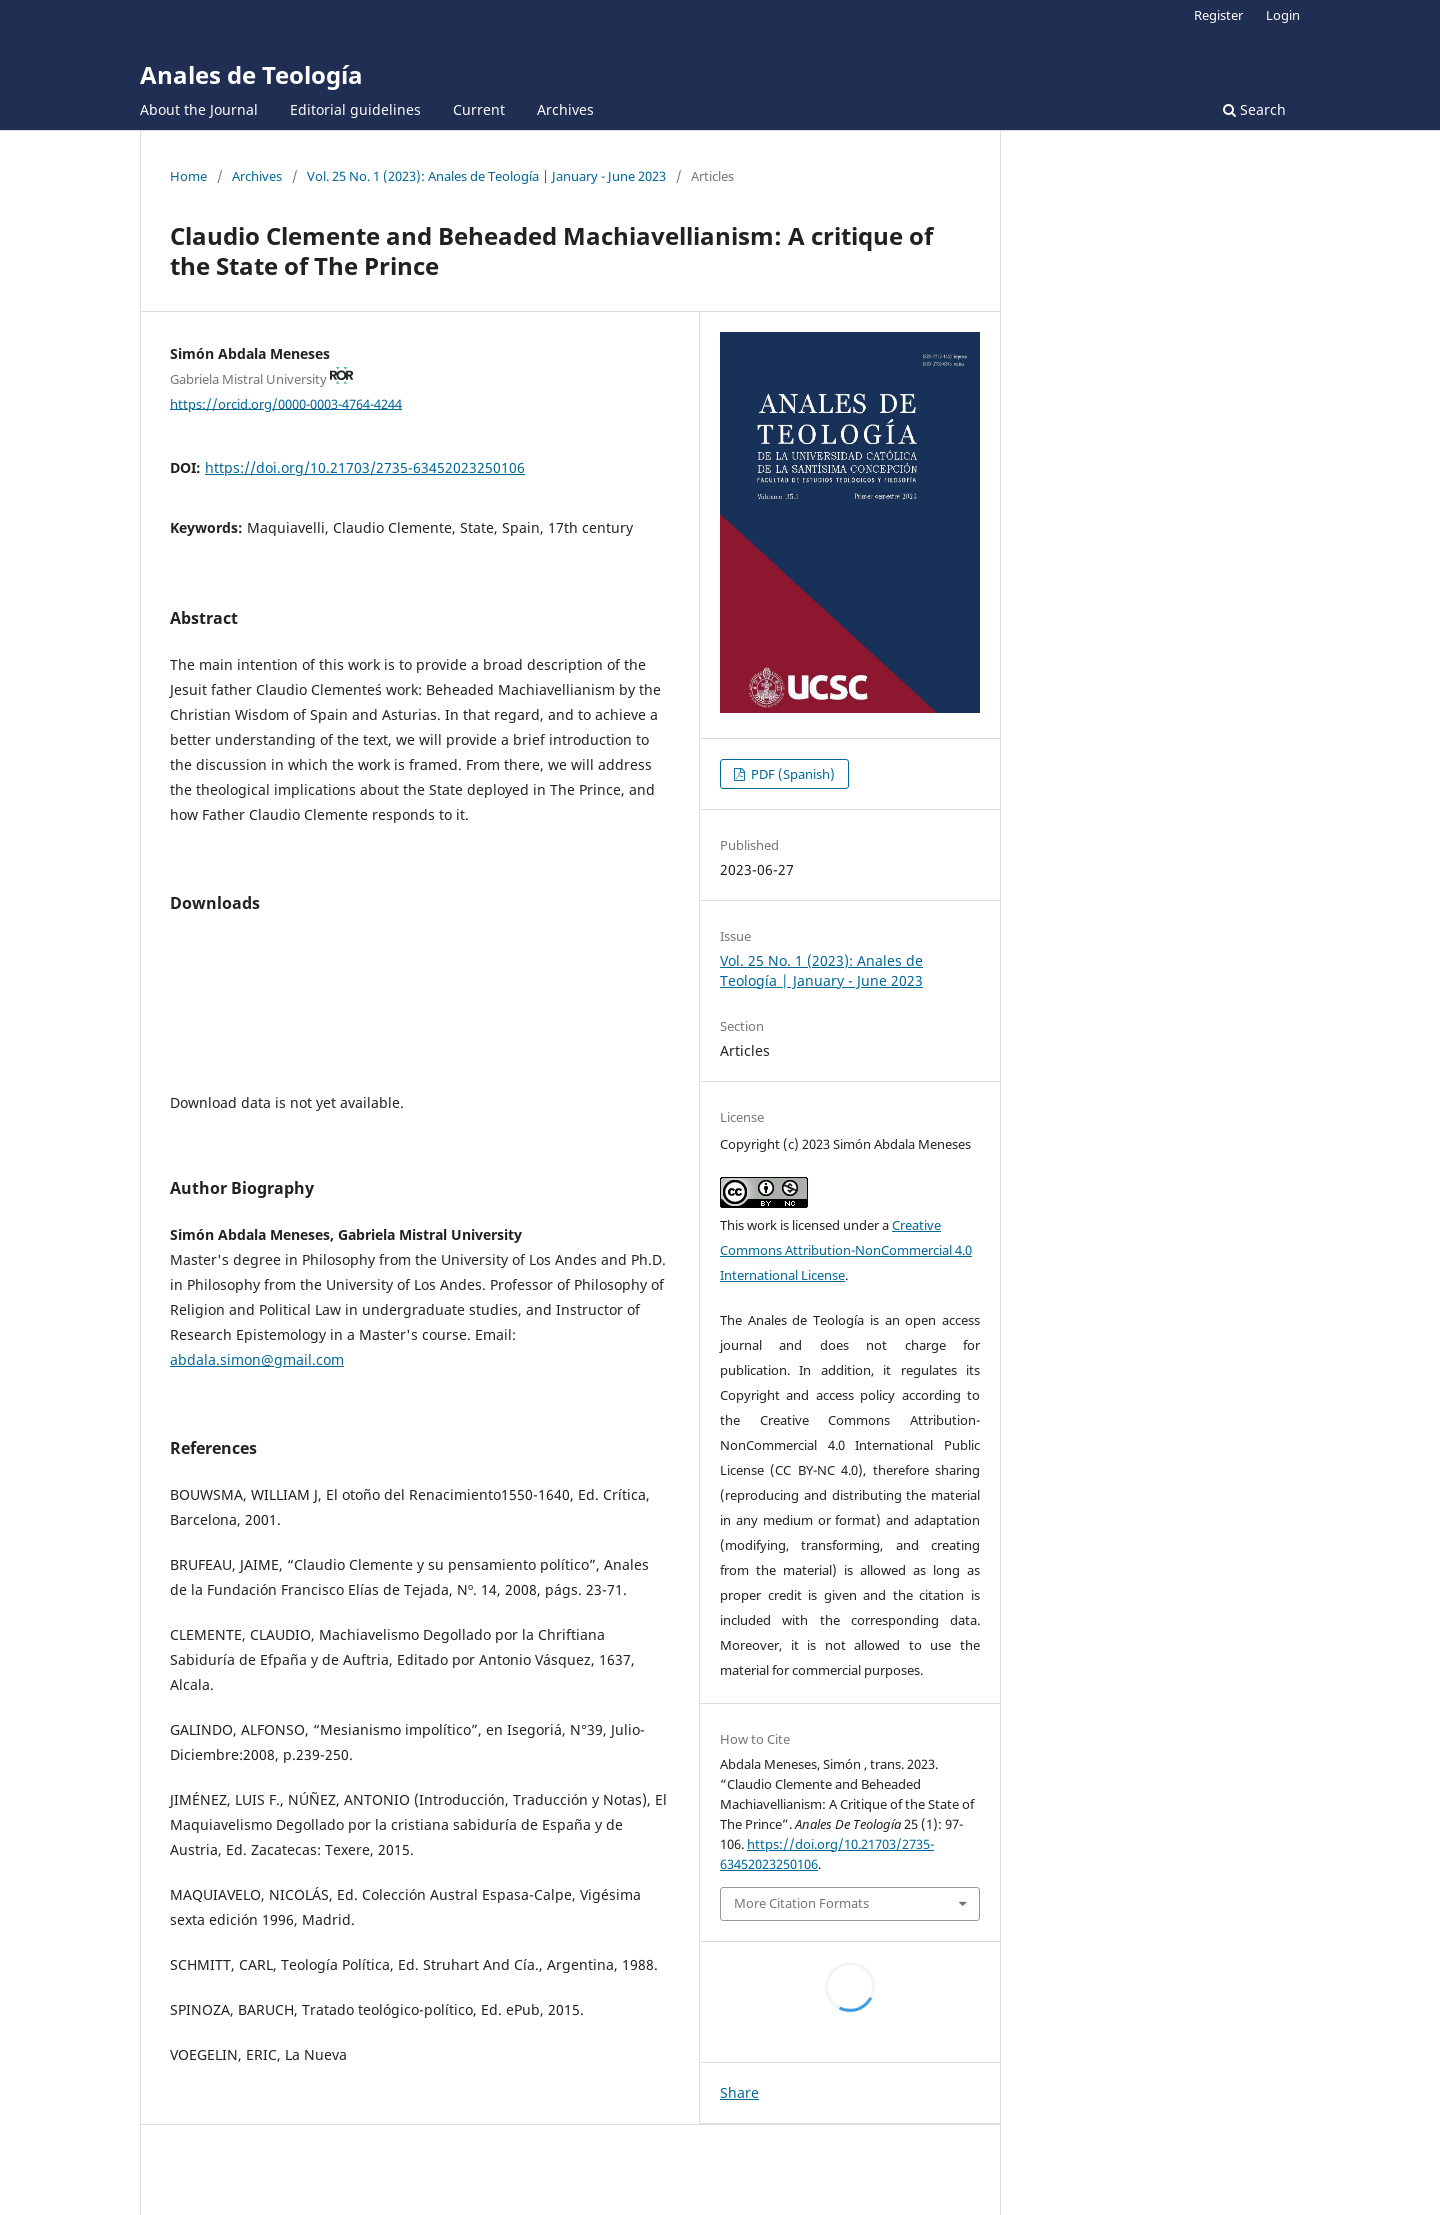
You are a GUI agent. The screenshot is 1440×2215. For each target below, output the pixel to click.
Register (1218, 15)
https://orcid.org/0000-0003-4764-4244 (286, 403)
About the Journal (199, 109)
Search (1254, 109)
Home (188, 176)
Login (1283, 15)
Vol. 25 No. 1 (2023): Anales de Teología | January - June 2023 (486, 176)
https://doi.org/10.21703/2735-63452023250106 (365, 467)
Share (739, 2092)
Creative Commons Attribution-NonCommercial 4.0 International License (846, 1250)
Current (479, 109)
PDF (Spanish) (791, 774)
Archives (565, 109)
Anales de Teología (251, 74)
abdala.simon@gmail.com (257, 1359)
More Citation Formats (801, 1903)
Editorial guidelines (355, 109)
